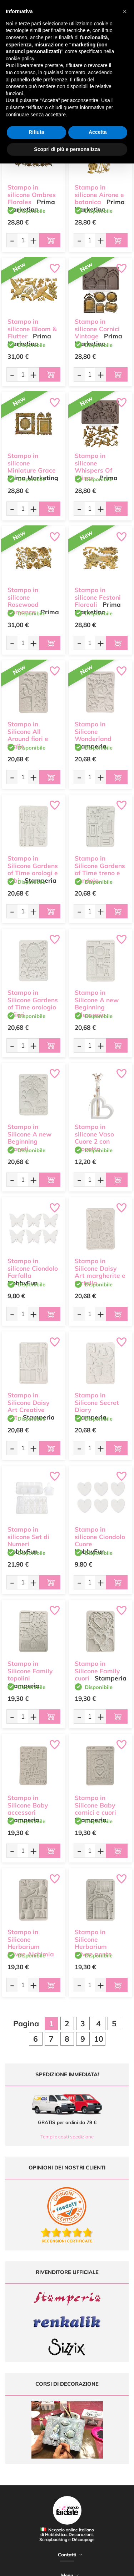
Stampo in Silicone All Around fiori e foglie (28, 735)
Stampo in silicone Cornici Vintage (97, 329)
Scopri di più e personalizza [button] (67, 149)
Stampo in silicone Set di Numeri (28, 1537)
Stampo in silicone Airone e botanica (99, 194)
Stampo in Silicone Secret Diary (97, 1402)
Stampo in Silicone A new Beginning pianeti (29, 1138)
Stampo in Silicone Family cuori (97, 1671)
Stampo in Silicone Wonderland (93, 731)
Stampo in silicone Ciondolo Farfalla (33, 1268)
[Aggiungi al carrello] (50, 240)
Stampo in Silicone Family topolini (30, 1671)
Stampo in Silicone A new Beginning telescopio (97, 1003)
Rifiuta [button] (36, 132)
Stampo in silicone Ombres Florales (32, 194)
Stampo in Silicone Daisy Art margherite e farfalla (100, 1272)
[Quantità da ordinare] (23, 240)
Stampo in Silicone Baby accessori (28, 1805)
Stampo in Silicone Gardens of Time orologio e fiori (33, 1003)
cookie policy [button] (20, 58)
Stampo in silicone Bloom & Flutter (32, 329)
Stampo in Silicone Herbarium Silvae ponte (93, 1943)
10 (98, 2038)
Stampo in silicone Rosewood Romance (23, 601)
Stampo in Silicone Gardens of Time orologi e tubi (33, 869)
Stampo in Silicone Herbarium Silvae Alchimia (31, 1943)
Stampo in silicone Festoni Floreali (98, 597)
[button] (124, 11)
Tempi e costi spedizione (67, 2136)
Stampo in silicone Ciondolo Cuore (100, 1537)
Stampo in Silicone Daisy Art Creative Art (28, 1406)
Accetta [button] (98, 132)
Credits (110, 2566)
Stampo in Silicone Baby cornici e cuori (95, 1805)
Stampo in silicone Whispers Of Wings (93, 467)
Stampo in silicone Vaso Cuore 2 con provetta (94, 1138)
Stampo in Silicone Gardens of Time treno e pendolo (100, 869)
